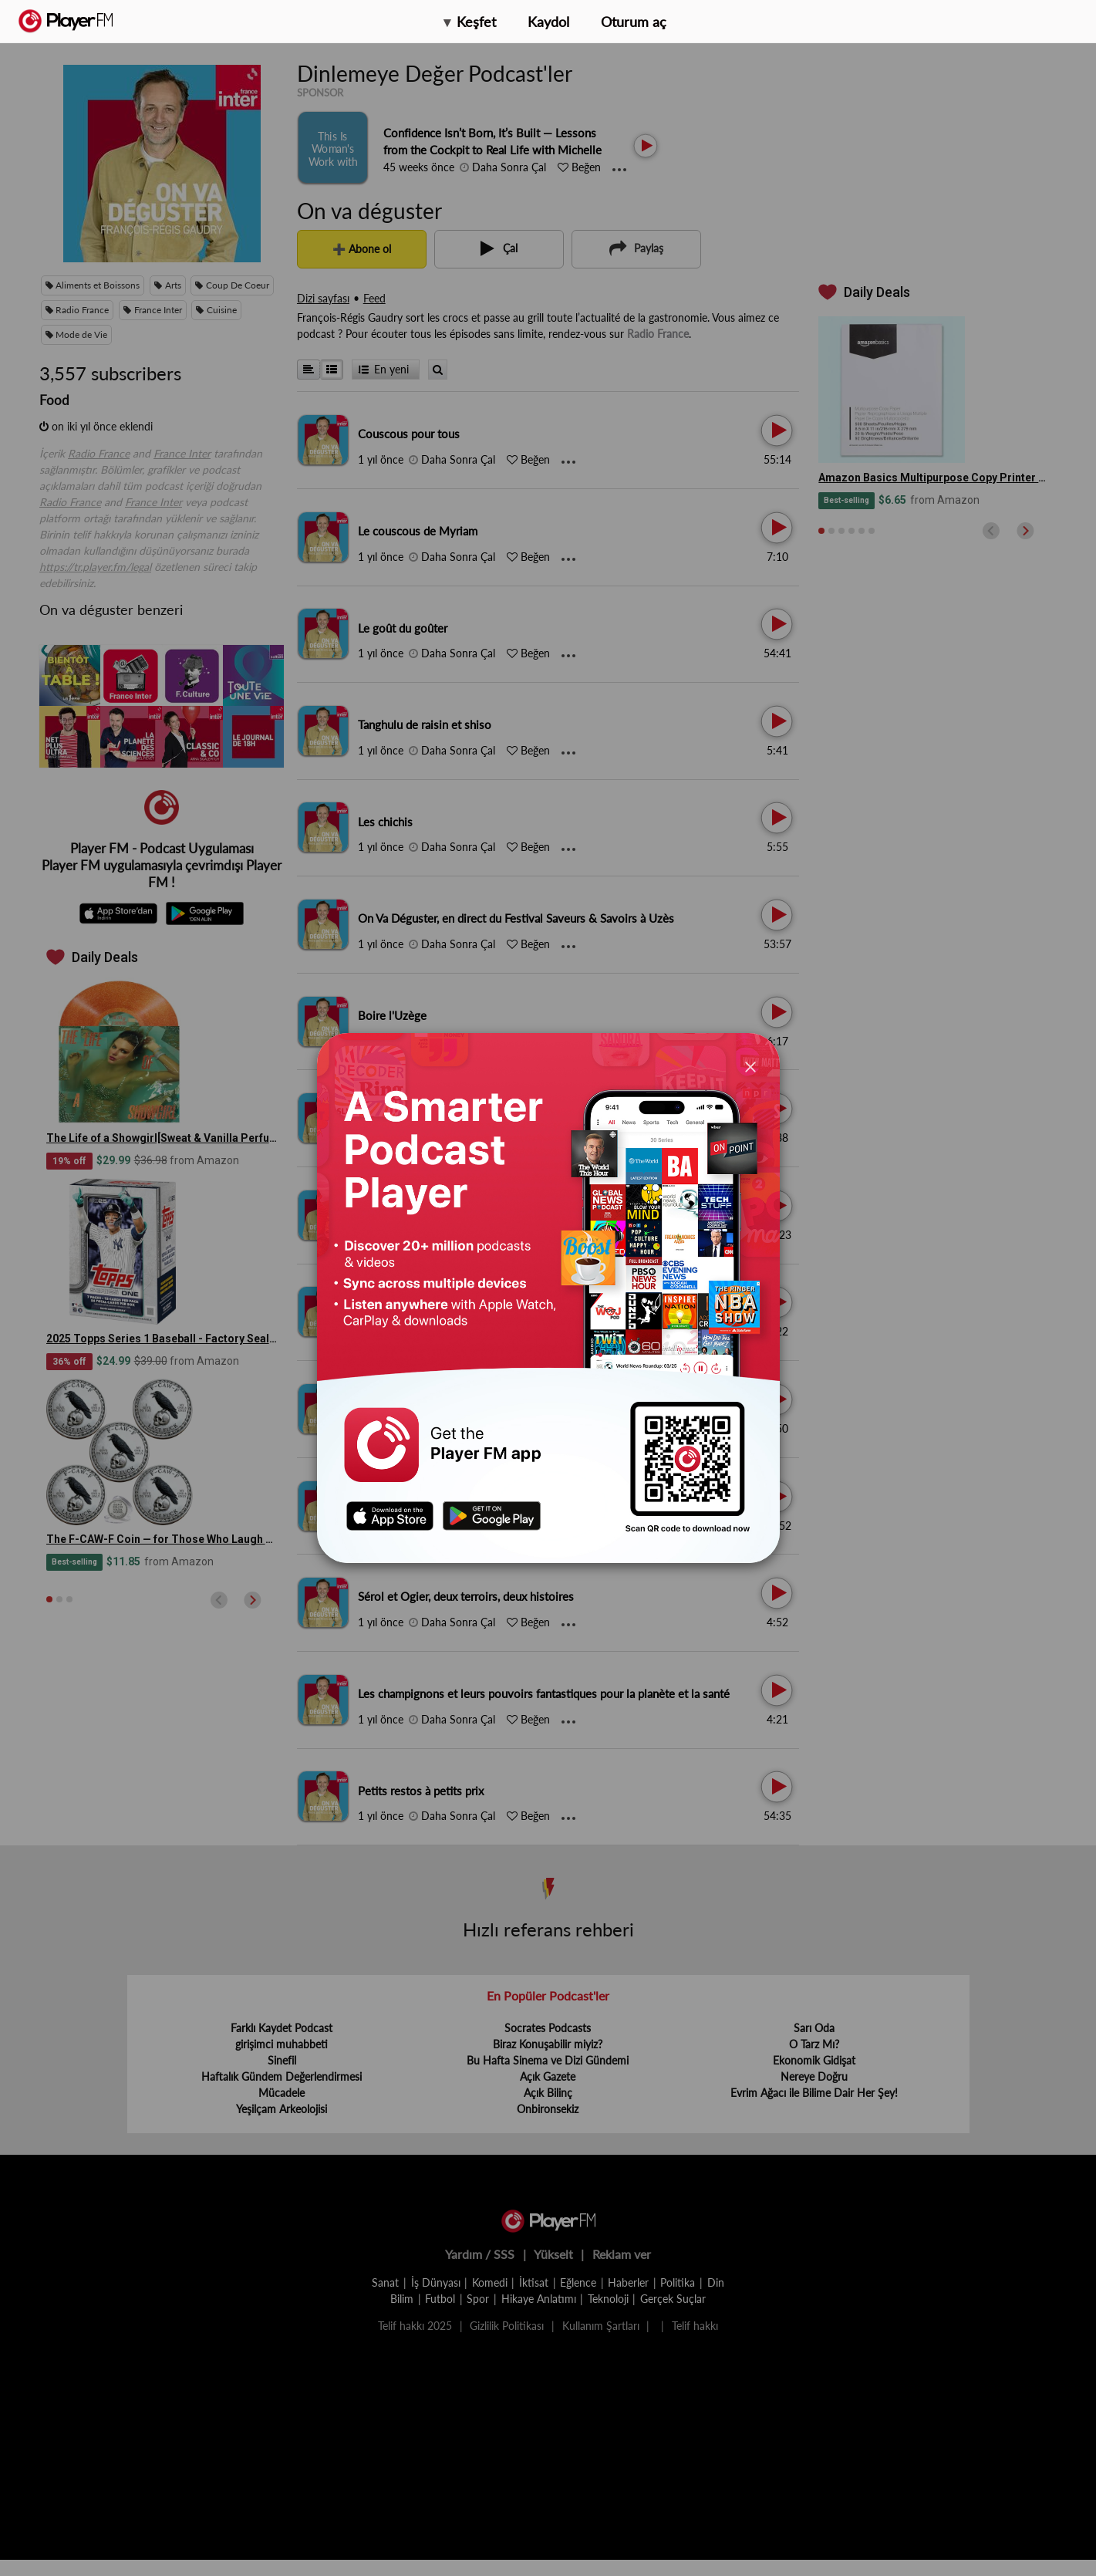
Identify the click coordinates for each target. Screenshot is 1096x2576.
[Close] (750, 1066)
